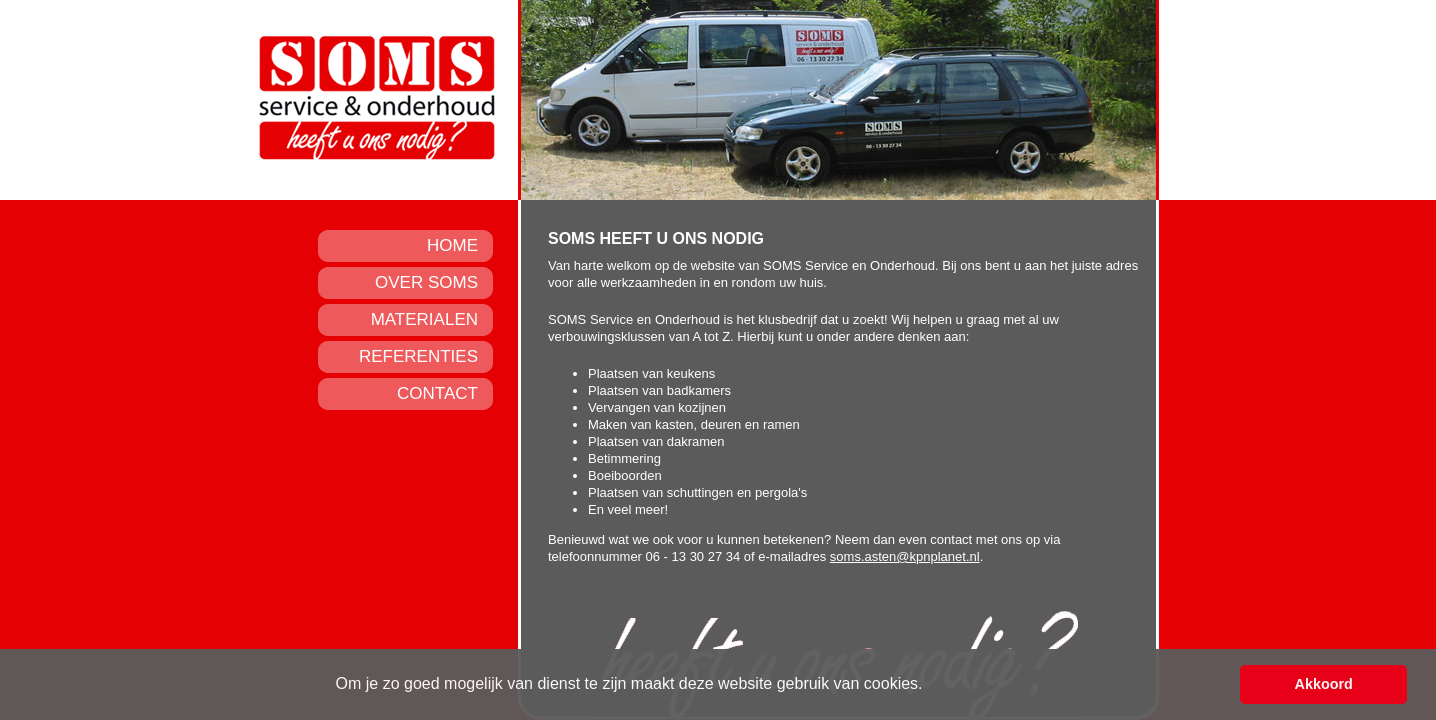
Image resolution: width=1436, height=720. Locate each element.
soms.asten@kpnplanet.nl (905, 556)
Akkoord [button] (1324, 684)
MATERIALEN (424, 319)
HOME (452, 245)
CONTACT (437, 393)
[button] (930, 686)
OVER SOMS (426, 282)
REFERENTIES (418, 356)
